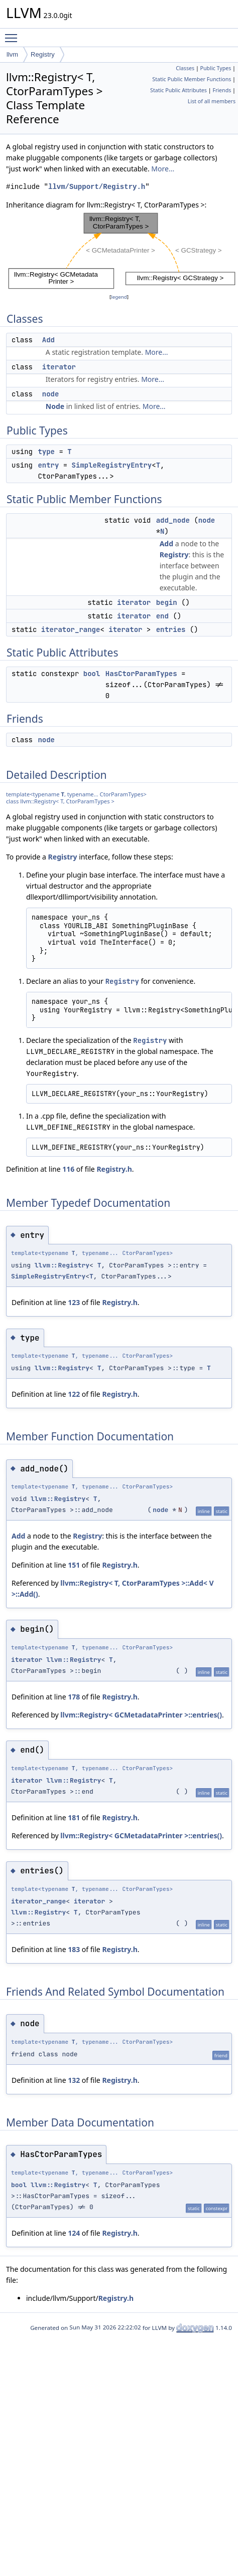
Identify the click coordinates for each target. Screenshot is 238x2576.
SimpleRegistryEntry (112, 465)
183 (74, 1949)
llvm (12, 54)
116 (68, 1169)
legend (119, 297)
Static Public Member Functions (191, 79)
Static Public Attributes (178, 90)
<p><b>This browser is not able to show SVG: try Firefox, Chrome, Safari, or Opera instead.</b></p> (122, 251)
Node (55, 406)
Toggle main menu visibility (13, 34)
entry (48, 465)
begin (166, 602)
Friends (221, 90)
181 (74, 1817)
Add (48, 339)
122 (74, 1394)
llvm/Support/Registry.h (96, 186)
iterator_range (70, 629)
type (46, 451)
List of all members (211, 101)
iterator (59, 366)
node (50, 393)
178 (74, 1696)
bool (91, 673)
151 (74, 1565)
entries (171, 629)
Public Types (215, 68)
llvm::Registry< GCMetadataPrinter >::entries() (141, 1715)
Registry (43, 54)
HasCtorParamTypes (141, 673)
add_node (173, 520)
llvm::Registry (62, 1265)
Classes (185, 68)
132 (74, 2080)
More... (162, 168)
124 (74, 2233)
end (162, 615)
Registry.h (114, 1169)
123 (74, 1302)
